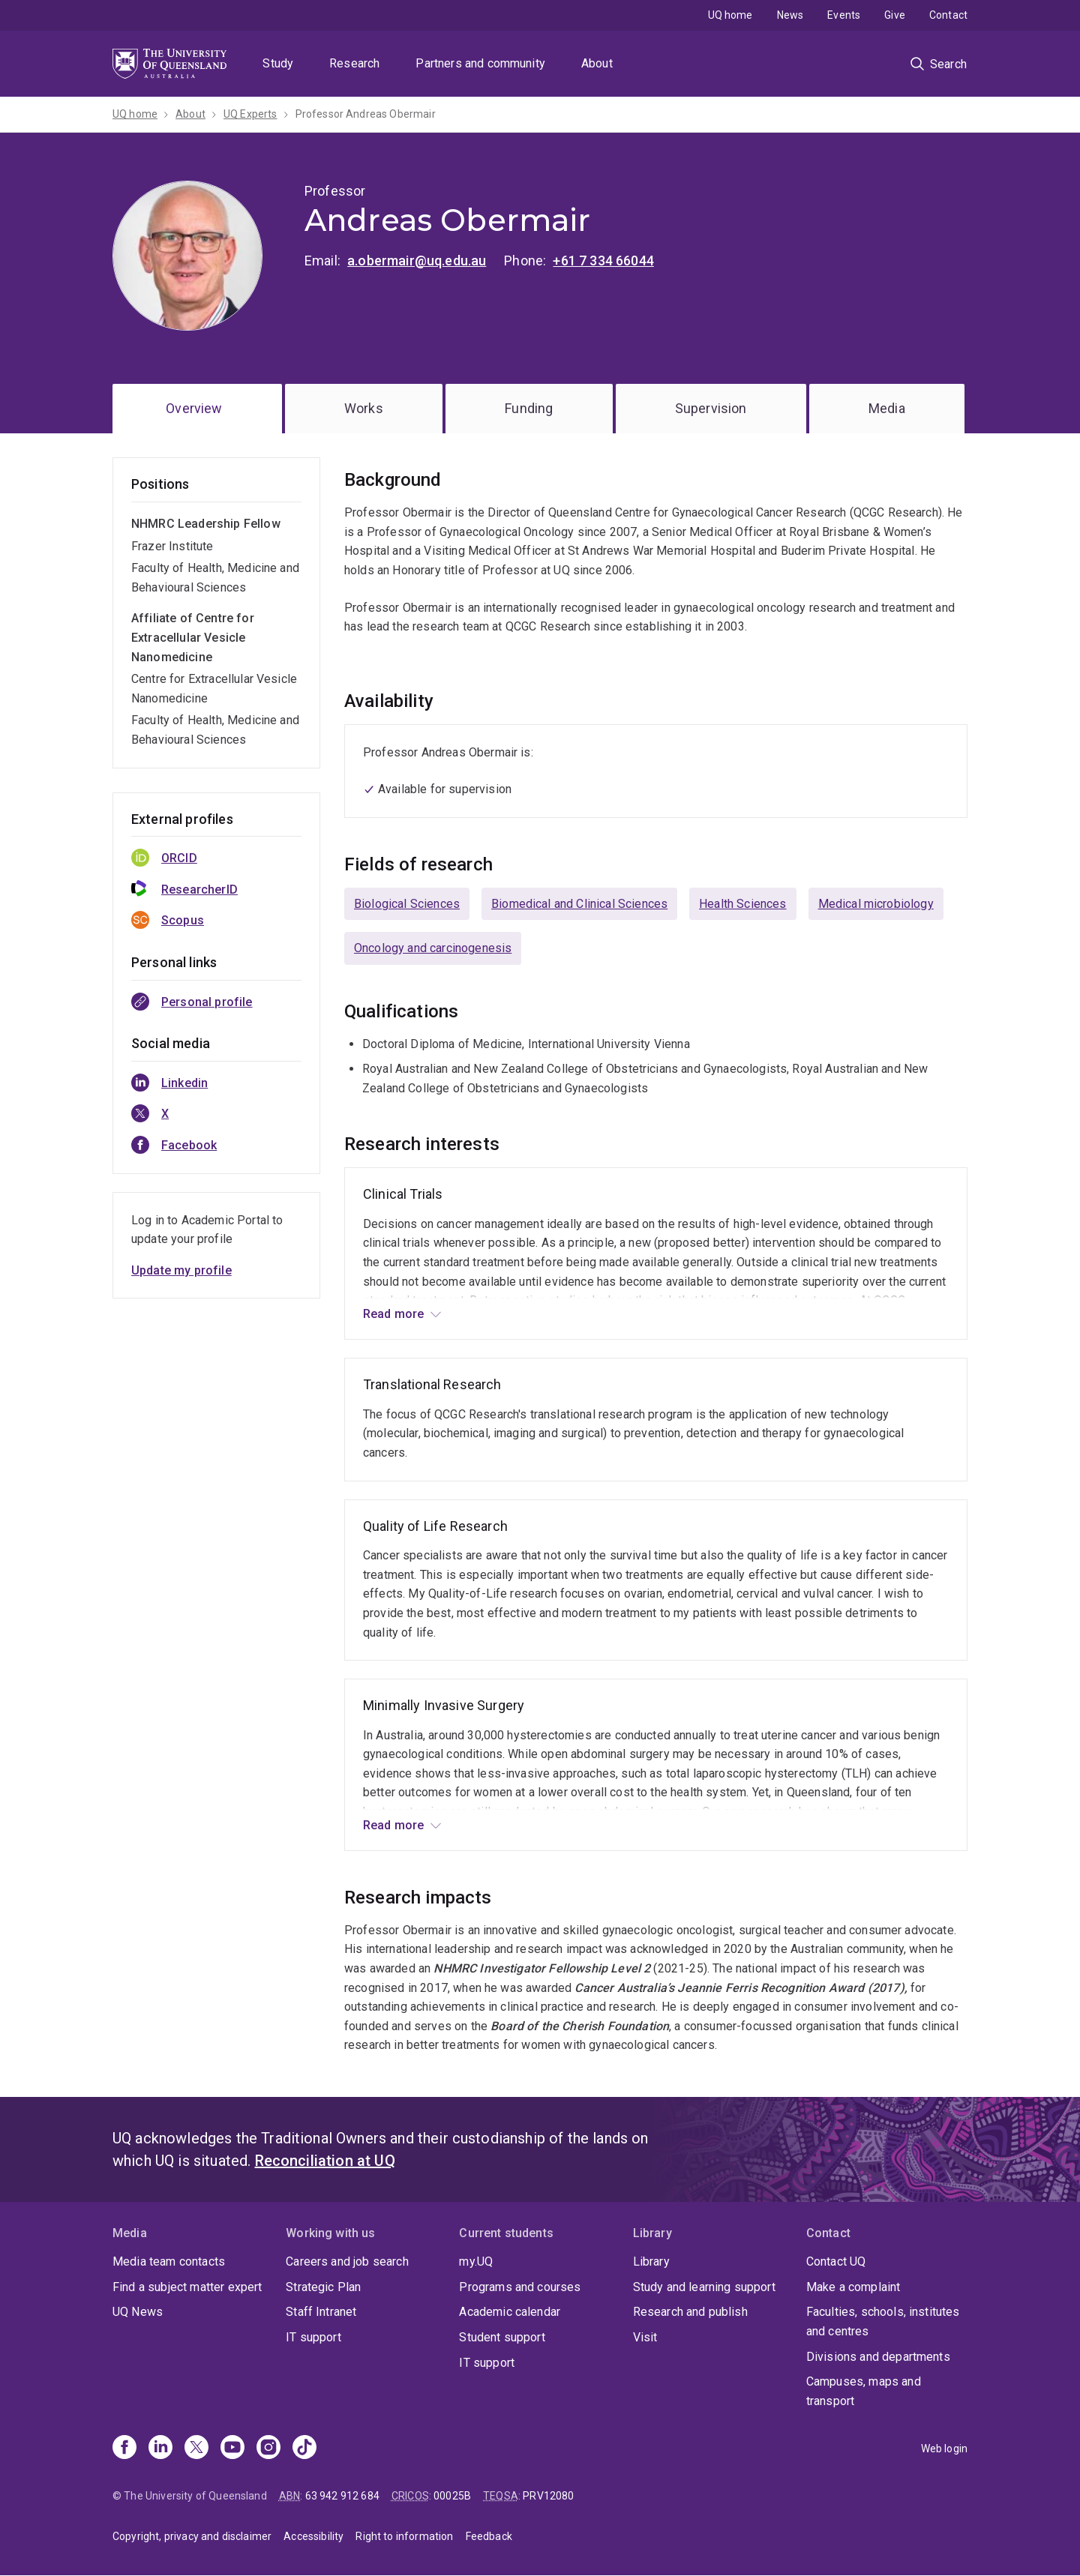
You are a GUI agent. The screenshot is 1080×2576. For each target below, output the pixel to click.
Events (843, 15)
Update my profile (181, 1270)
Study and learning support (704, 2287)
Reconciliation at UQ (325, 2161)
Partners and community (480, 63)
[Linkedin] (160, 2448)
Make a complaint (853, 2287)
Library (651, 2261)
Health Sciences (742, 904)
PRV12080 (548, 2496)
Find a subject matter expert (187, 2287)
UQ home (730, 15)
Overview (194, 408)
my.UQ (476, 2261)
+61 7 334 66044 (603, 260)
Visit (645, 2337)
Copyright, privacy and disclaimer (192, 2536)
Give (894, 15)
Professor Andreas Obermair (366, 114)
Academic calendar (509, 2312)
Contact (948, 15)
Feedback (489, 2536)
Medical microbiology (876, 904)
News (790, 15)
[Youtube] (232, 2448)
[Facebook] (124, 2448)
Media (886, 408)
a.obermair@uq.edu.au (416, 260)
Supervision (711, 408)
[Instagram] (268, 2448)
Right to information (404, 2536)
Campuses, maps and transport (863, 2391)
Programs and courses (519, 2287)
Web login (944, 2449)
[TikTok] (304, 2448)
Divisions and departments (878, 2357)
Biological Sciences (407, 904)
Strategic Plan (323, 2287)
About (597, 63)
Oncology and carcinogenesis (433, 948)
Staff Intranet (321, 2312)
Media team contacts (168, 2261)
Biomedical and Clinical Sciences (579, 904)
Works (363, 408)
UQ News (137, 2312)
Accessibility (314, 2536)
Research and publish (690, 2312)
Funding (529, 408)
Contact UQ (836, 2261)
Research (354, 63)
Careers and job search (347, 2261)
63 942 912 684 (342, 2496)
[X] (196, 2448)
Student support (501, 2337)
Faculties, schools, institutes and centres (883, 2321)
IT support (313, 2337)
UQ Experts (251, 114)
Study (277, 63)
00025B (452, 2496)
